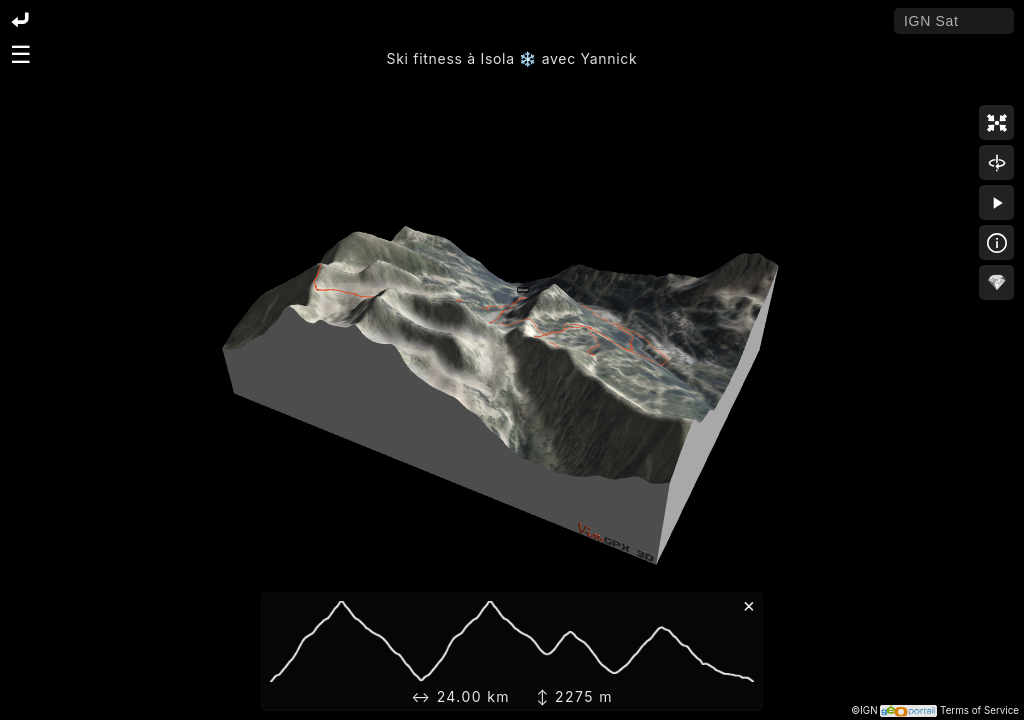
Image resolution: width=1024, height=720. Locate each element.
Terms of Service (979, 710)
